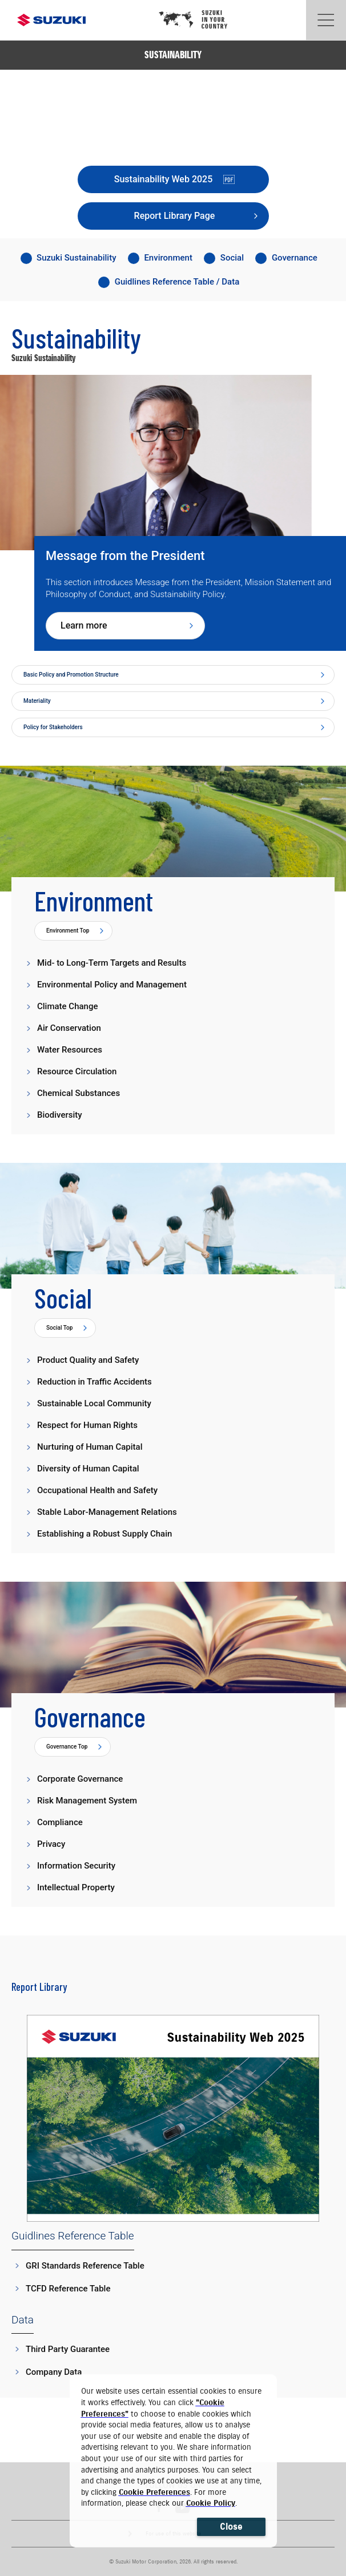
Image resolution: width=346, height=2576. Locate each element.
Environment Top (67, 930)
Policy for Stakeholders (53, 727)
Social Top (59, 1328)
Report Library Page (174, 215)
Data (22, 2319)
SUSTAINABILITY (173, 55)
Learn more (84, 625)
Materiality (37, 701)
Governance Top (66, 1746)
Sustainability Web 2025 (174, 179)
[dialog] (173, 2460)
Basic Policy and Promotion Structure (71, 674)
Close (231, 2526)
